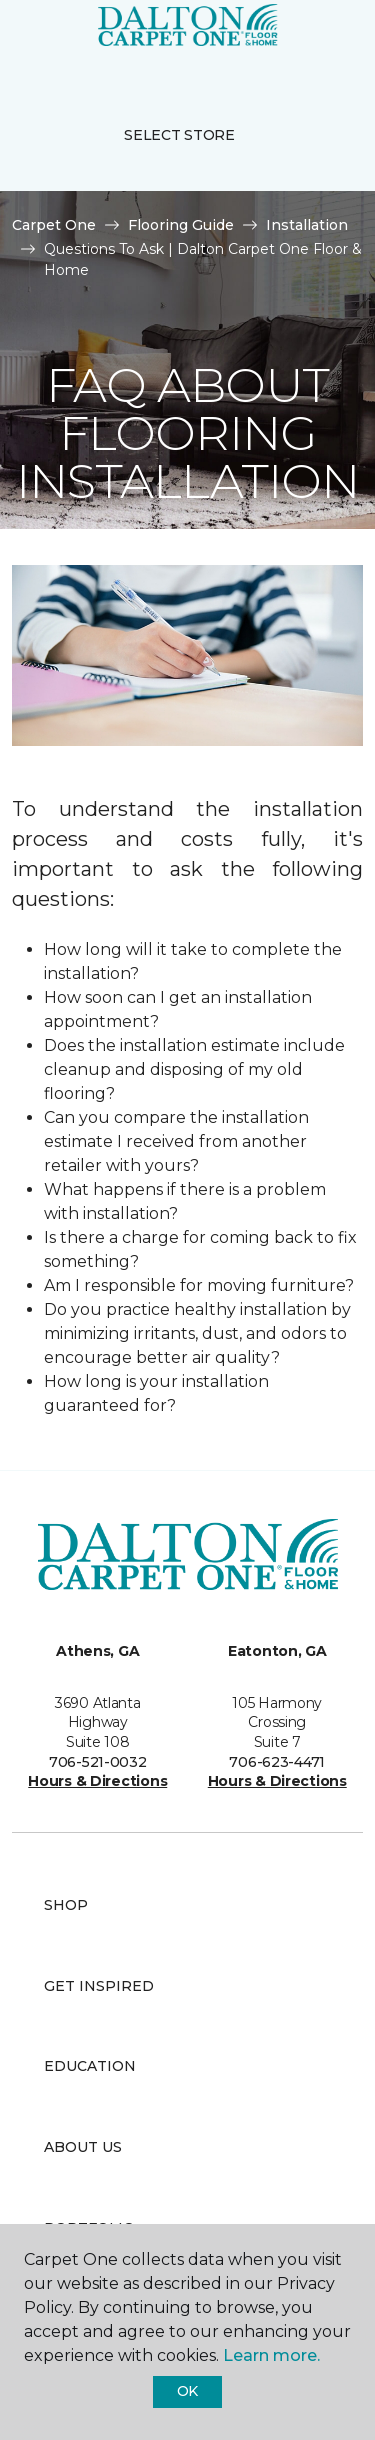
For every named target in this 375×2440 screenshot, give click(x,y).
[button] (299, 40)
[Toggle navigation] (29, 40)
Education (90, 2066)
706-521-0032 (98, 1762)
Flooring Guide (181, 225)
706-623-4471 (277, 1762)
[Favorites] (323, 40)
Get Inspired (99, 1986)
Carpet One (54, 225)
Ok (187, 2391)
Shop (66, 1905)
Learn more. (271, 2355)
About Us (83, 2147)
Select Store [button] (179, 135)
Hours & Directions (97, 1781)
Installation (307, 225)
